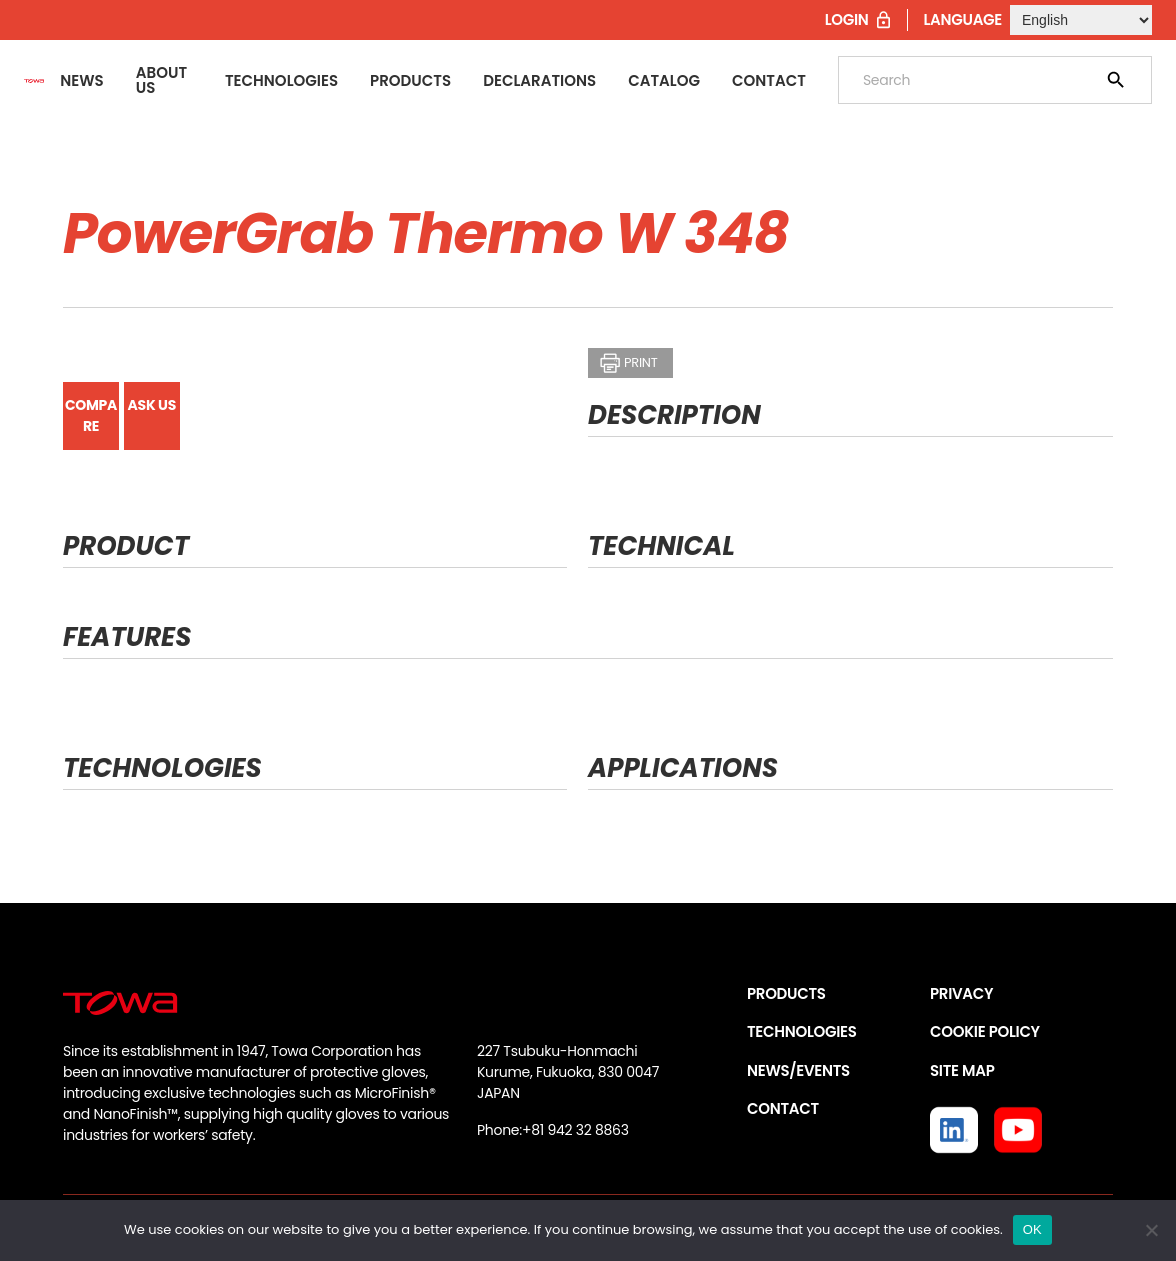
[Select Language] (1081, 20)
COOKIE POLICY (985, 1031)
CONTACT (783, 1108)
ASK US (152, 405)
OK (1032, 1229)
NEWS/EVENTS (798, 1070)
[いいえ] (1151, 1230)
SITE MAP (962, 1070)
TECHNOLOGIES (802, 1031)
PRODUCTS (786, 993)
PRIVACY (961, 993)
